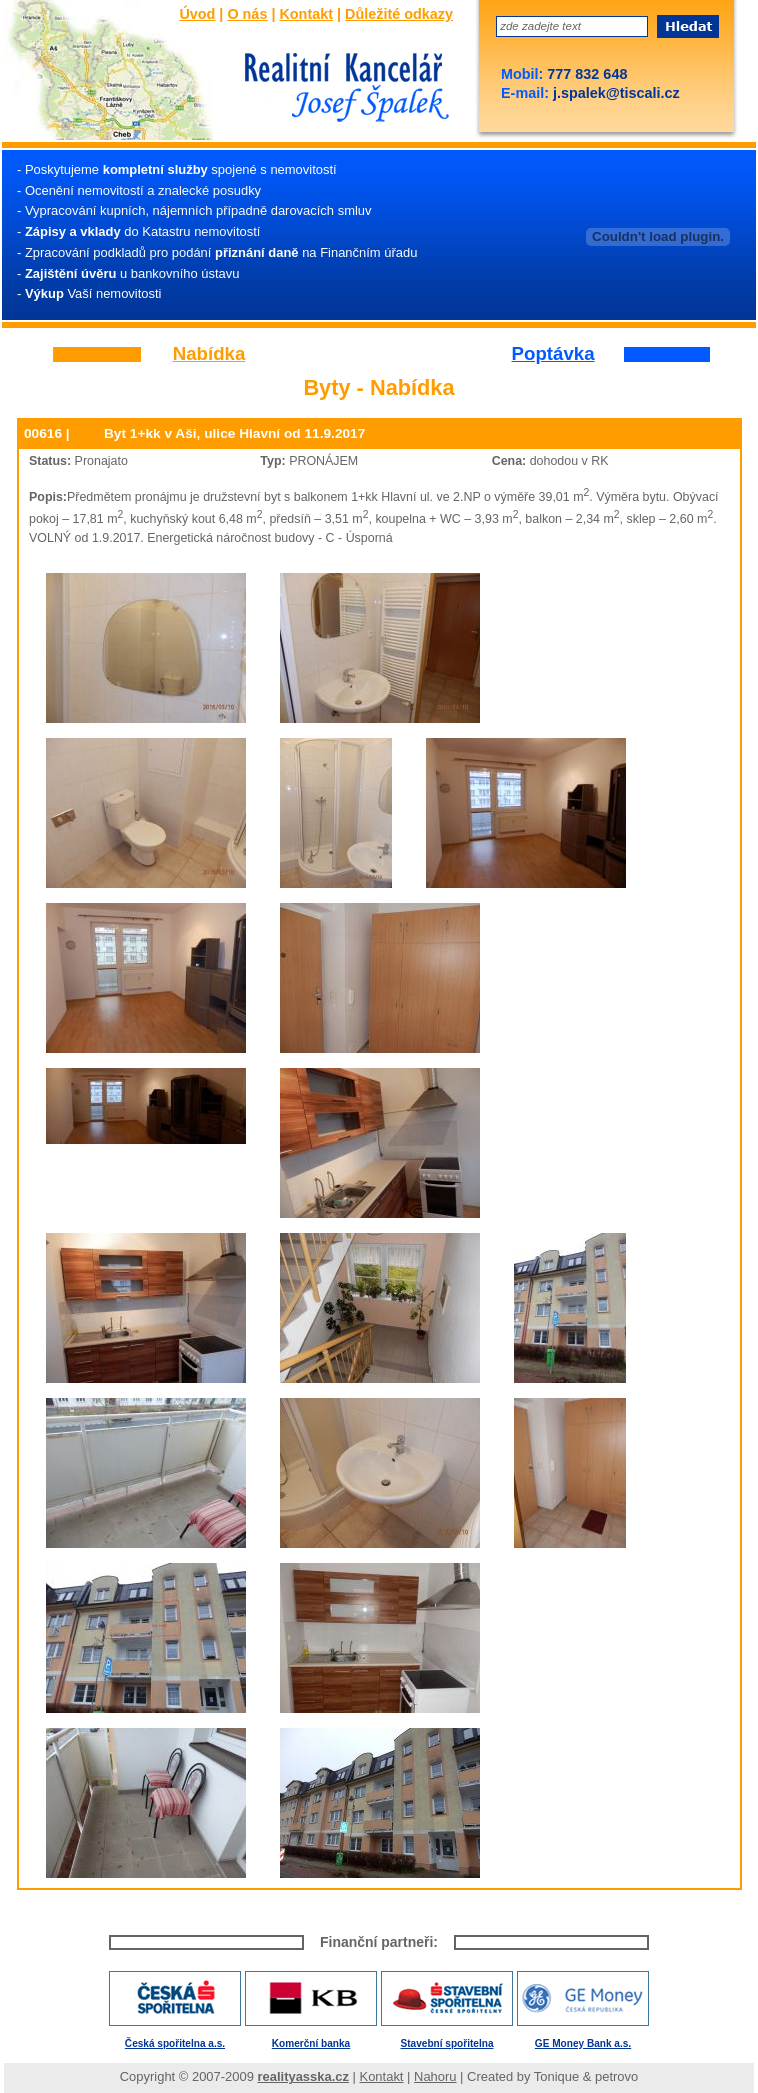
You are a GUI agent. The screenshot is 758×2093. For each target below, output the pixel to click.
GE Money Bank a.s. (583, 2043)
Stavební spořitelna (447, 2043)
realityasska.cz (303, 2076)
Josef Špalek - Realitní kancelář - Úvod (341, 89)
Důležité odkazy (399, 14)
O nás (247, 14)
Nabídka (209, 354)
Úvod (197, 14)
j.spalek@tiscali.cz (614, 93)
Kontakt (306, 14)
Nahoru (435, 2076)
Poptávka (553, 354)
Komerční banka (311, 2043)
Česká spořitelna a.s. (175, 2043)
